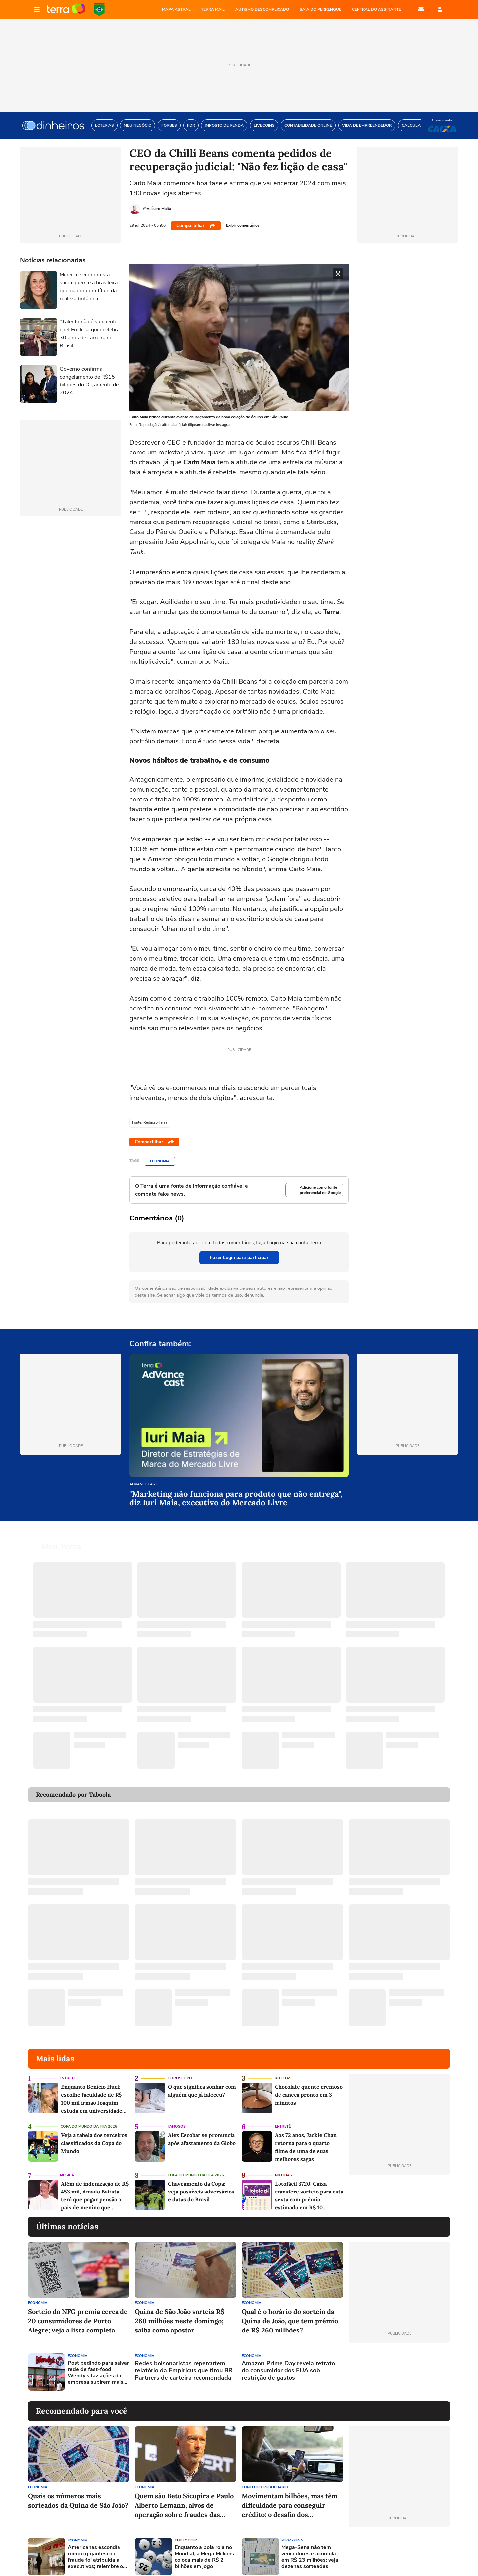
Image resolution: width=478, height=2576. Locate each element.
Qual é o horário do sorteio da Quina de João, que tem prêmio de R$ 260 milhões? (290, 2312)
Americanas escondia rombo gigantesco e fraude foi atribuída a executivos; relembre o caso (95, 2549)
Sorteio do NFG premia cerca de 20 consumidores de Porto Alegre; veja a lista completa (78, 2312)
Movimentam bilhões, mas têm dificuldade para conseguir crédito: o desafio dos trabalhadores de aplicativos (290, 2497)
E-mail (421, 9)
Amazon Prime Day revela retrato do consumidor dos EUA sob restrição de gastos (288, 2363)
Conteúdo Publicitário (265, 2479)
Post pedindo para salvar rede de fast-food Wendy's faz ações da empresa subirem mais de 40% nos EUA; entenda (98, 2365)
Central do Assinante (376, 9)
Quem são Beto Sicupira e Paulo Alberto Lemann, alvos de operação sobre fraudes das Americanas (184, 2497)
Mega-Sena (292, 2532)
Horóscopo (180, 2070)
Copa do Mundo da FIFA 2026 (99, 9)
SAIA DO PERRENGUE (320, 9)
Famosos (177, 2118)
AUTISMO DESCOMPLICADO (262, 9)
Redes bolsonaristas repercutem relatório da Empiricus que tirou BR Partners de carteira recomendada (184, 2363)
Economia (160, 1161)
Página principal (66, 9)
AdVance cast (143, 1484)
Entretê (68, 2070)
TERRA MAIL (213, 9)
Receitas (283, 2070)
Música (67, 2167)
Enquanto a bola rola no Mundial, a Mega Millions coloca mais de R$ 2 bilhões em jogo (204, 2549)
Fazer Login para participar (239, 1257)
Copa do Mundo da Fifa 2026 (89, 2118)
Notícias (283, 2167)
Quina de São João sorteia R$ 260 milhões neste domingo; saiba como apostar (180, 2312)
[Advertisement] (399, 2364)
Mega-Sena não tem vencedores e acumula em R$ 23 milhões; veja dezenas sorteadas (309, 2549)
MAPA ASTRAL (176, 9)
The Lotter (186, 2532)
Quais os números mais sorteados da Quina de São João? (78, 2492)
